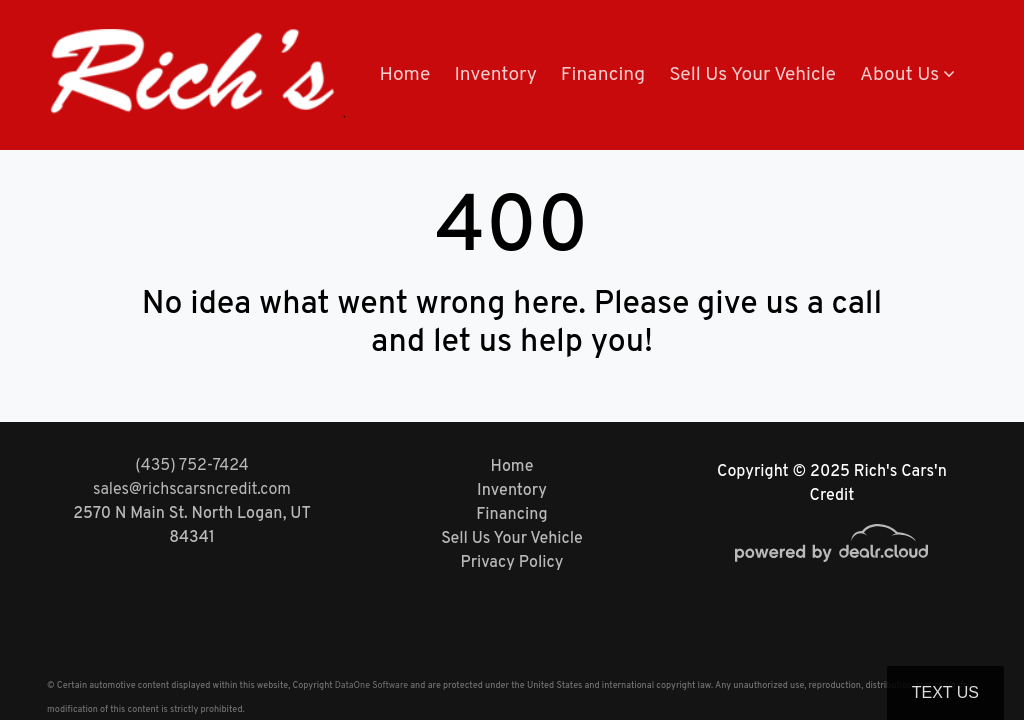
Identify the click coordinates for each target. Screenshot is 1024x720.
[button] (907, 75)
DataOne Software (371, 685)
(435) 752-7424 (191, 466)
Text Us (945, 692)
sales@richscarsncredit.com (192, 490)
